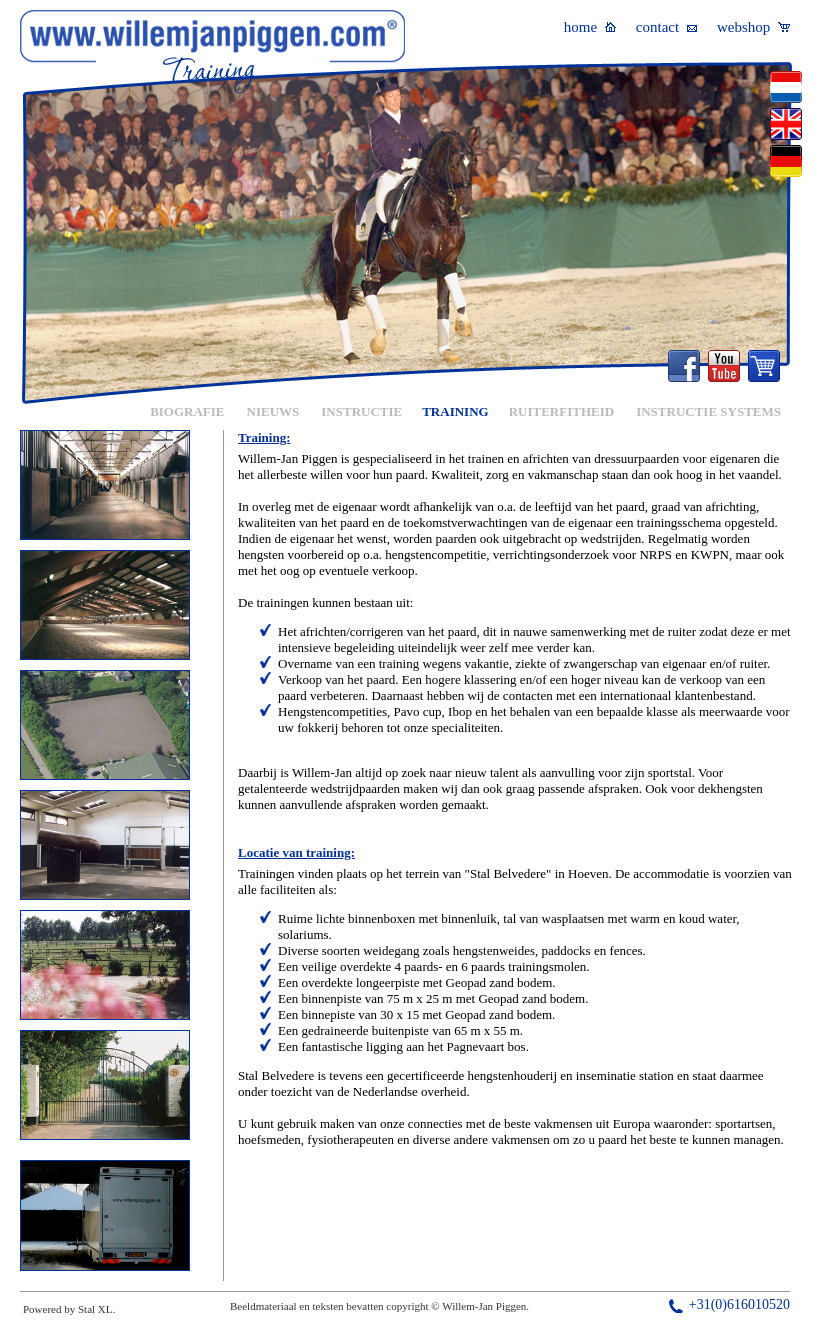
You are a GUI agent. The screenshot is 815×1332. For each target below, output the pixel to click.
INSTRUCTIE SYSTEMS (708, 411)
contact (666, 27)
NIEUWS (273, 411)
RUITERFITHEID (561, 411)
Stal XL (95, 1309)
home (590, 27)
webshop (753, 27)
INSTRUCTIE (361, 411)
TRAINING (455, 411)
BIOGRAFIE (187, 411)
